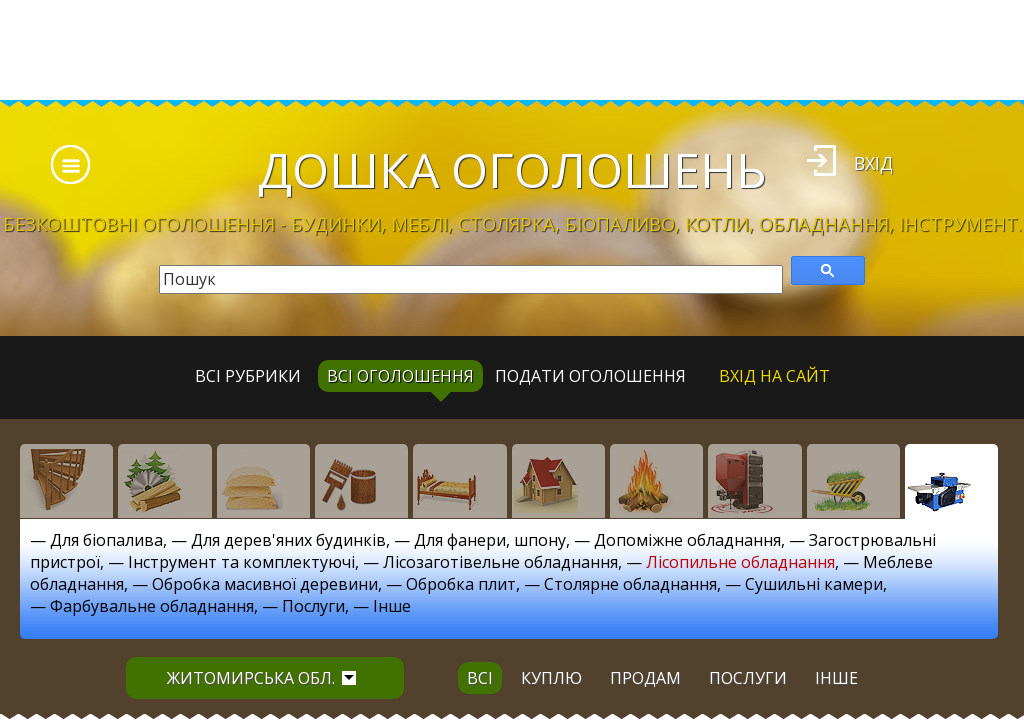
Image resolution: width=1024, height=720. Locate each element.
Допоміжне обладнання (687, 540)
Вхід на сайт (774, 376)
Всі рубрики (248, 376)
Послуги (313, 606)
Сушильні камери (814, 584)
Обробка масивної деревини (265, 584)
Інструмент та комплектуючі (241, 562)
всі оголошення (400, 376)
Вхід (873, 163)
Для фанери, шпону (490, 540)
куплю (551, 678)
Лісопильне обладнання (740, 562)
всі (480, 678)
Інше (392, 606)
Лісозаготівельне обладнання (500, 562)
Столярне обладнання (630, 584)
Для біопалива (106, 540)
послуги (748, 678)
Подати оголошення (590, 376)
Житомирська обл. (261, 678)
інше (836, 678)
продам (645, 678)
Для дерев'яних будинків (288, 540)
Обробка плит (461, 584)
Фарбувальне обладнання (152, 606)
